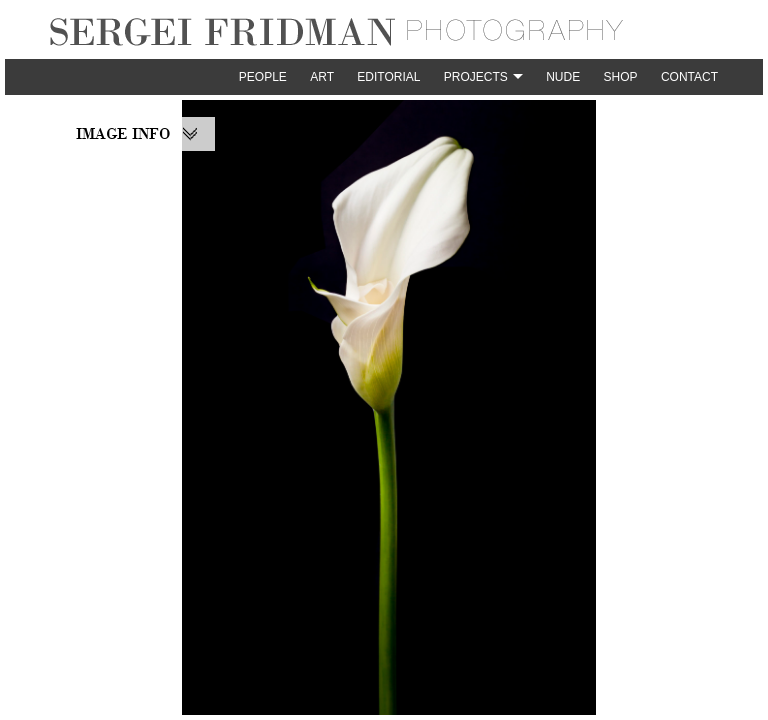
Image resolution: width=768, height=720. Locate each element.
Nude (563, 77)
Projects (476, 77)
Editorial (388, 77)
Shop (621, 77)
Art (322, 77)
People (263, 77)
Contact (689, 77)
